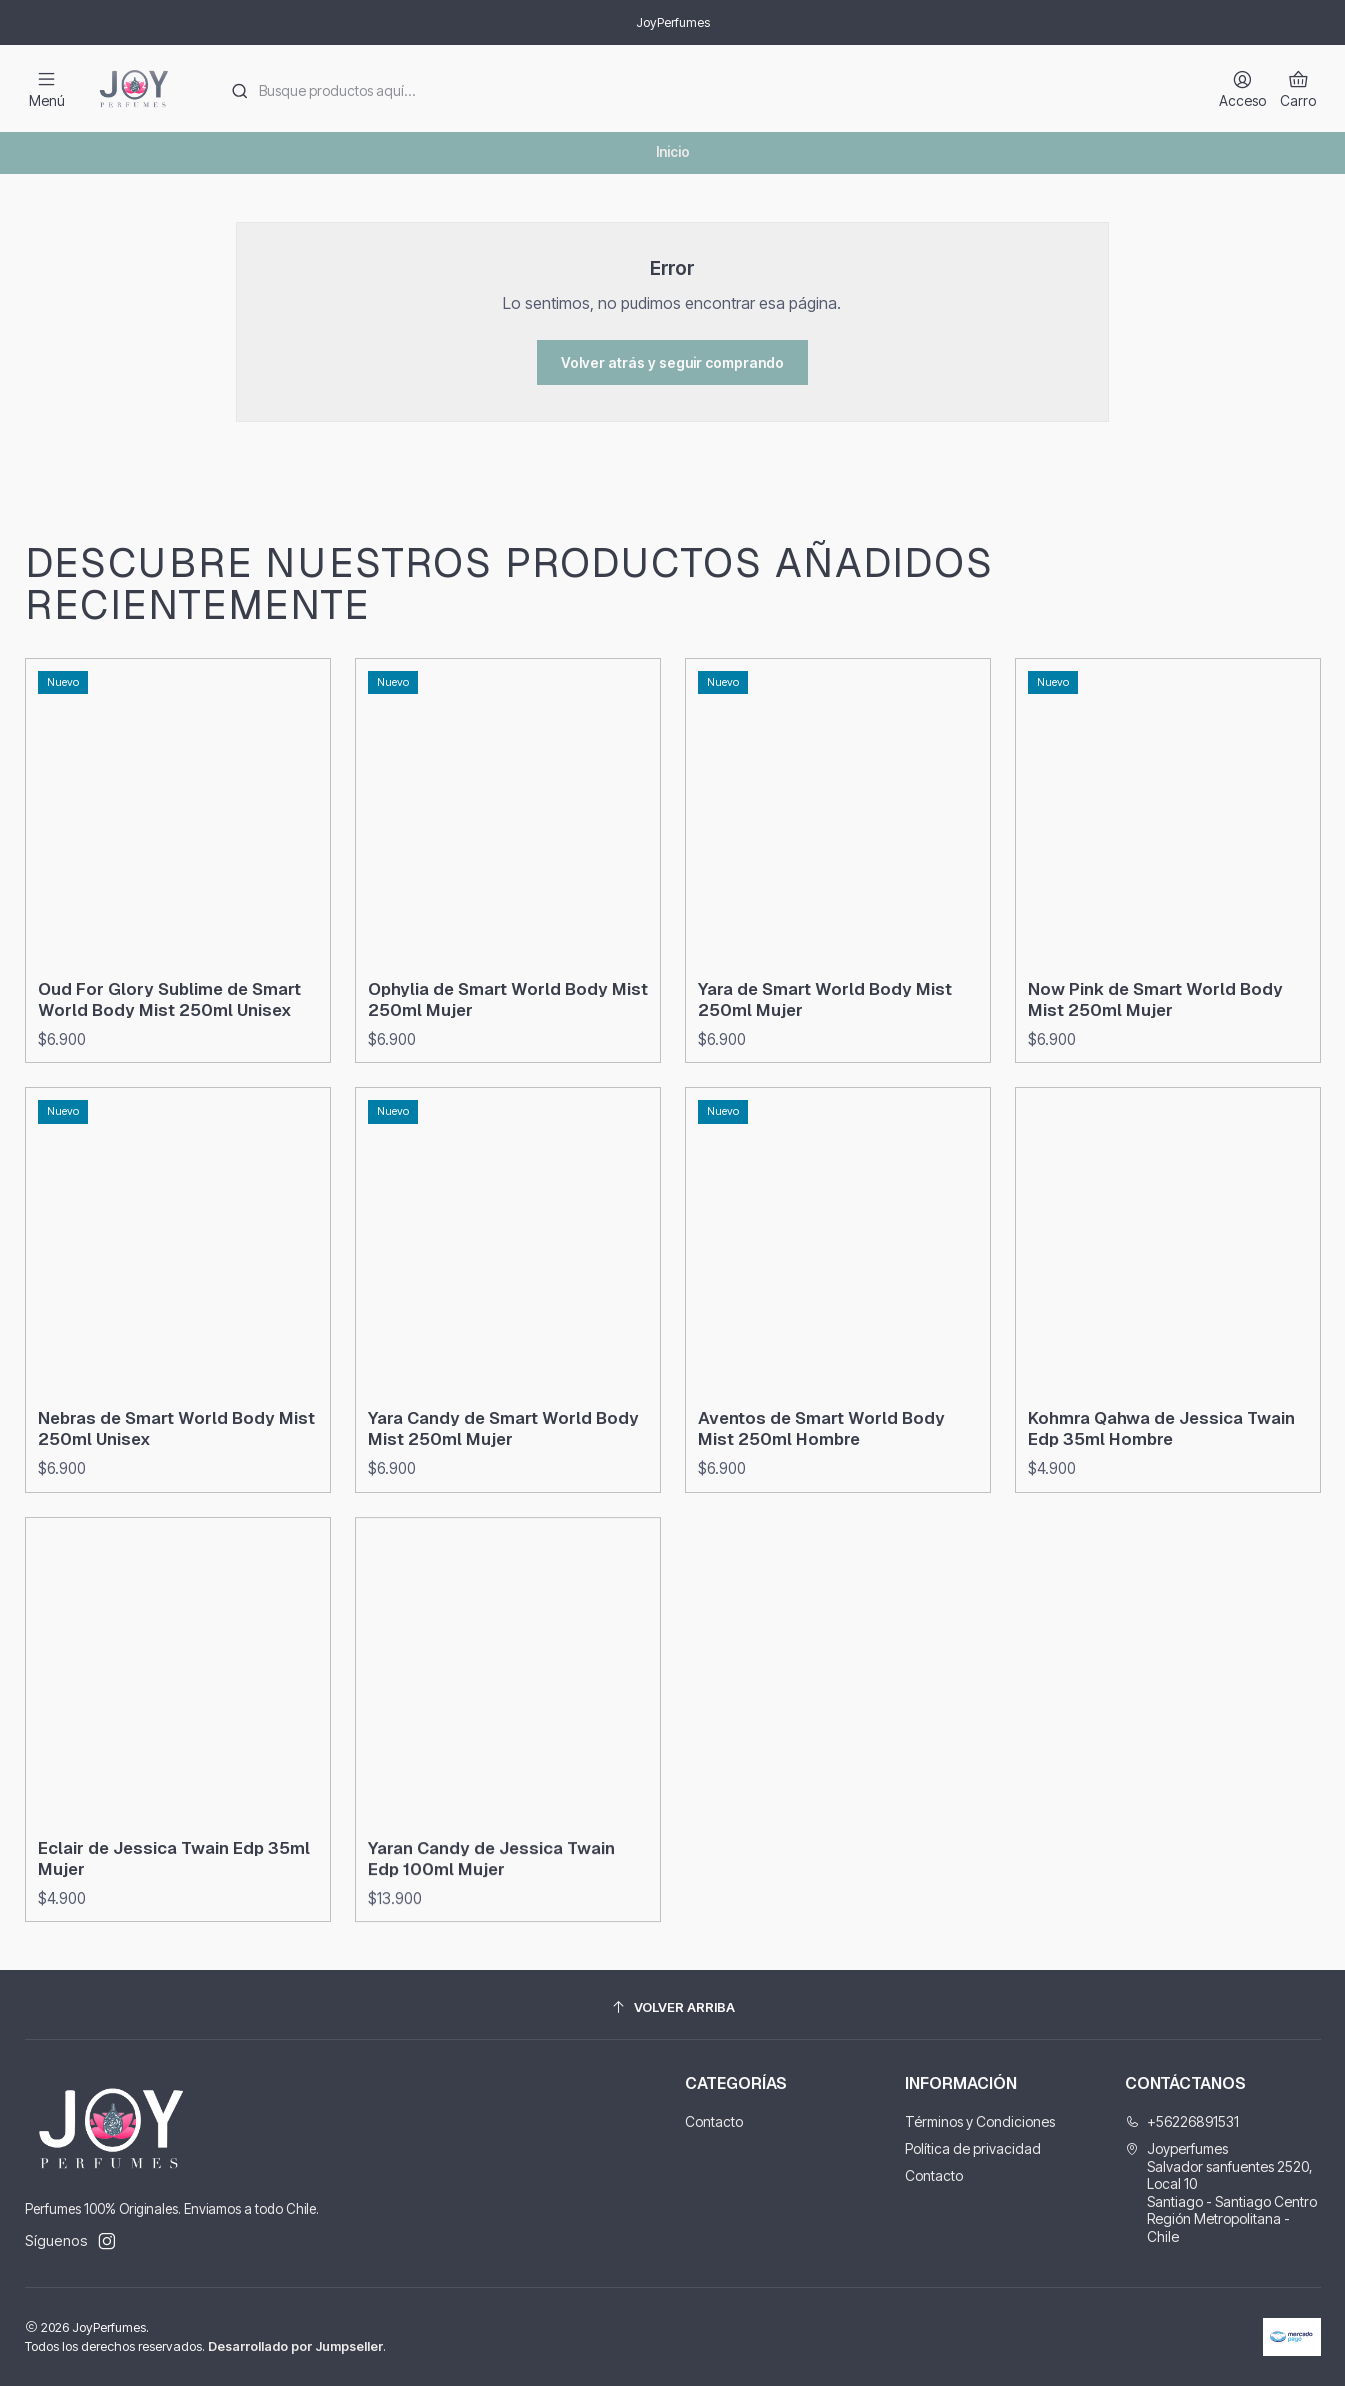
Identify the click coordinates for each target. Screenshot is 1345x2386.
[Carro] (1298, 88)
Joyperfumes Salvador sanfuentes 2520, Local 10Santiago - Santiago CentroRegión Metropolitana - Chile (1221, 2192)
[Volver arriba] (673, 2007)
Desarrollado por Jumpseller (295, 2346)
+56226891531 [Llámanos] (1182, 2121)
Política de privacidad (973, 2148)
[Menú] (47, 88)
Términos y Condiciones (980, 2121)
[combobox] (704, 89)
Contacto (714, 2121)
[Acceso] (1242, 88)
